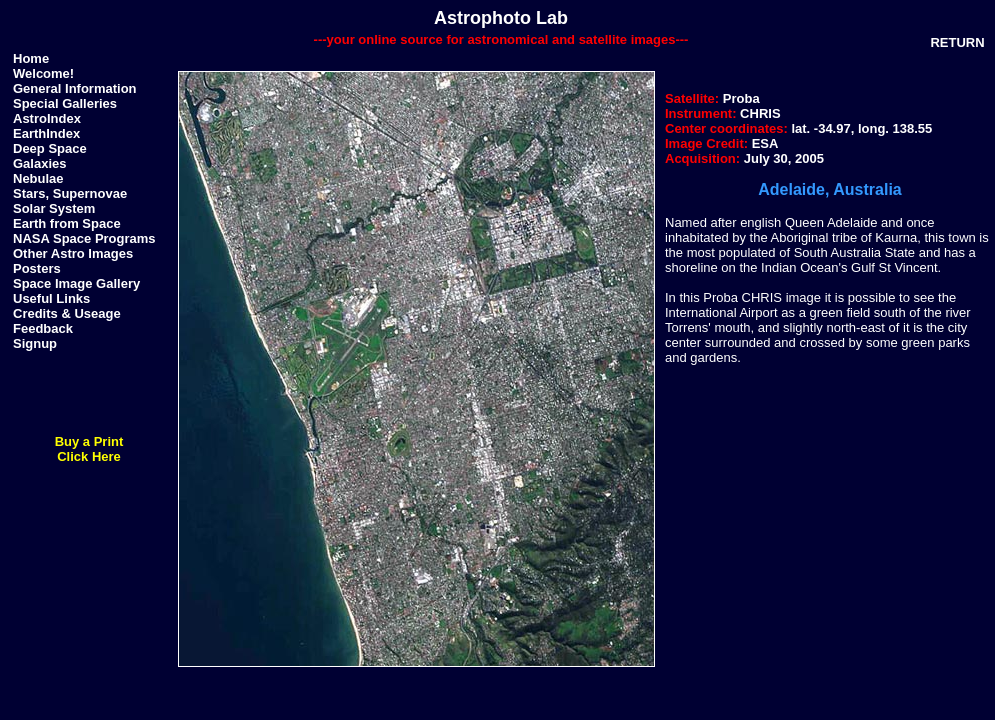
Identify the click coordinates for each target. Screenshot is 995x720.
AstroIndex (47, 118)
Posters (37, 268)
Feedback (43, 328)
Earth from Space (67, 223)
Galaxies (40, 163)
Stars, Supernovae (70, 193)
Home (31, 58)
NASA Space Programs (84, 238)
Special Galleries (65, 103)
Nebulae (38, 178)
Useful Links (51, 298)
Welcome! (43, 73)
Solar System (54, 208)
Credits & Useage (67, 313)
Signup (35, 343)
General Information (75, 88)
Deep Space (50, 148)
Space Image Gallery (76, 283)
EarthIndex (46, 133)
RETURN (957, 42)
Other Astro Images (73, 253)
